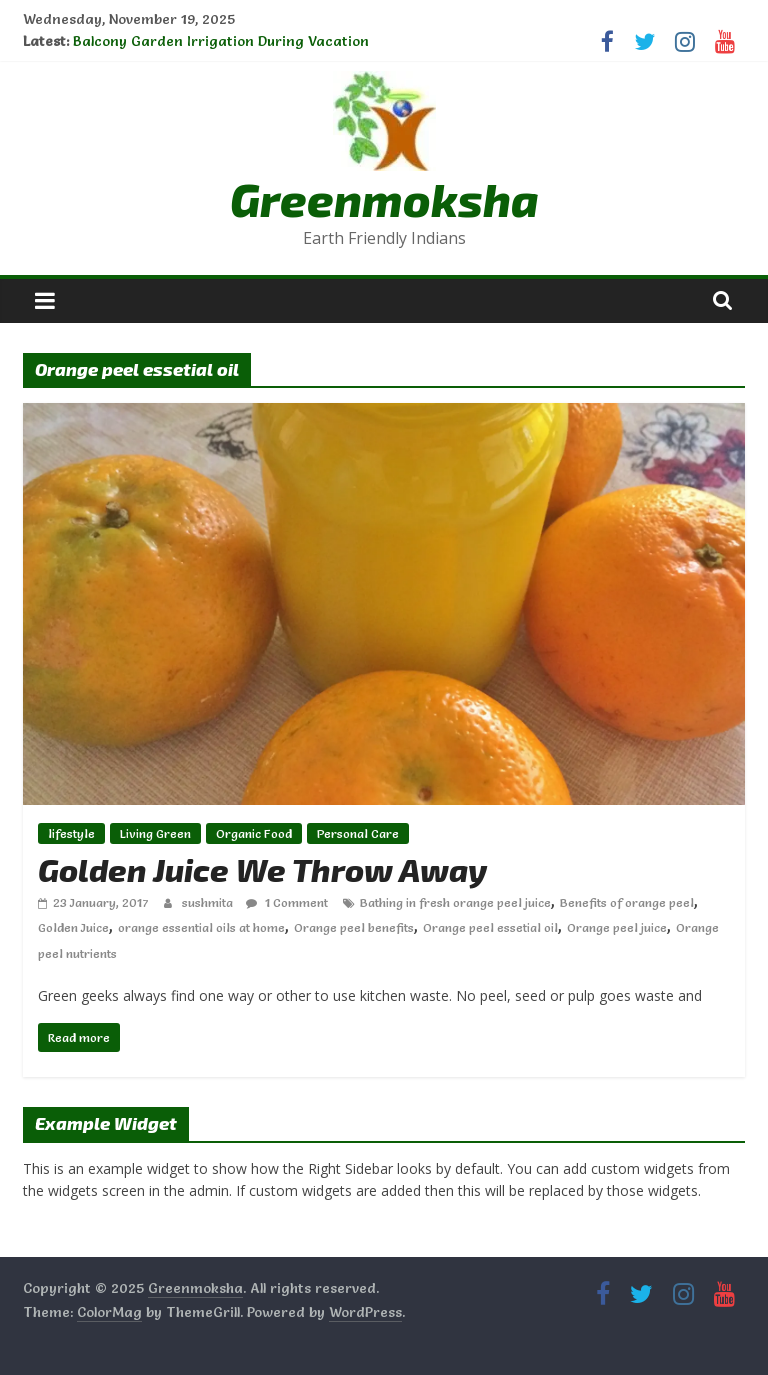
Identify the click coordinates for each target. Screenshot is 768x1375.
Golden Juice (73, 927)
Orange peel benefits (354, 927)
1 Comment (287, 902)
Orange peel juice (617, 927)
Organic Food (254, 833)
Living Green (155, 833)
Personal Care (358, 833)
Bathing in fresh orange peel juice (455, 902)
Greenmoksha (384, 198)
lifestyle (71, 833)
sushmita (209, 902)
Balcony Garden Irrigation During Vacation (221, 41)
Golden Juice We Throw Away (262, 869)
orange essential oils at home (201, 927)
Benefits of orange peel (627, 902)
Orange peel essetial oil (490, 927)
